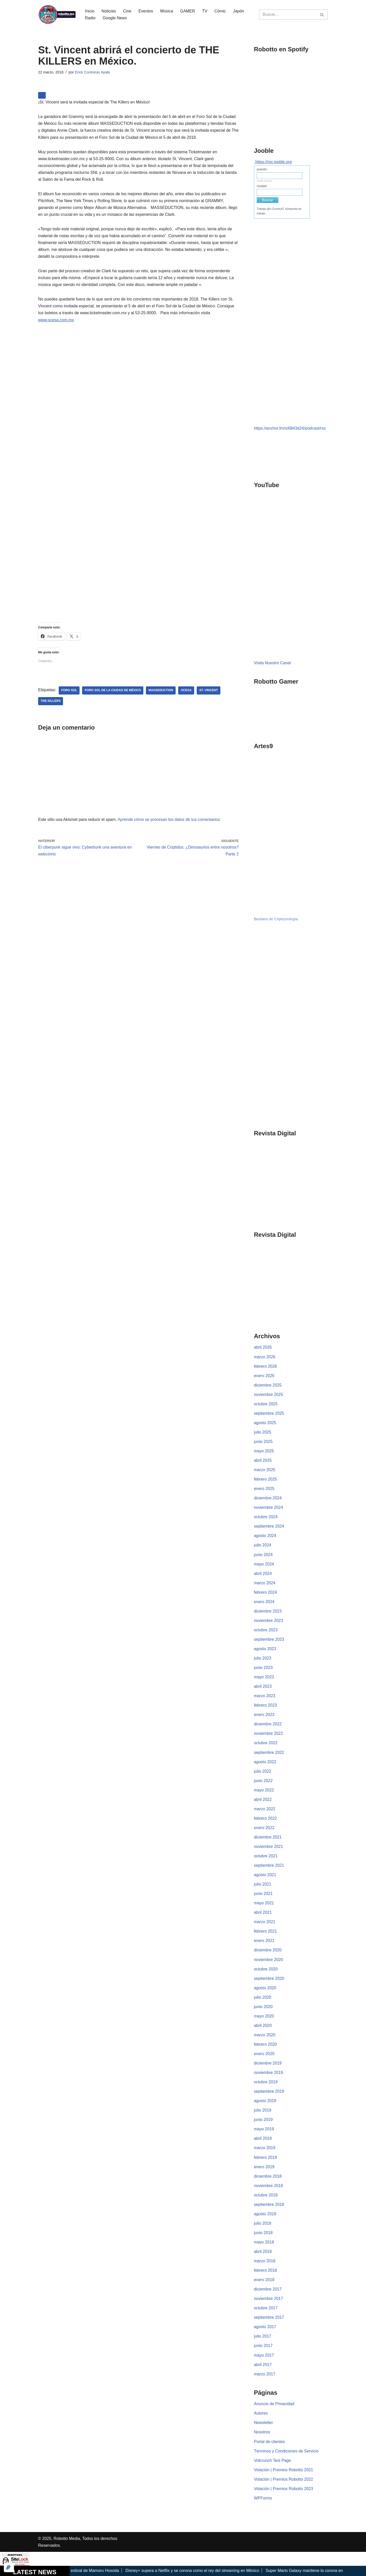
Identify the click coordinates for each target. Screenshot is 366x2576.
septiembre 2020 (269, 1981)
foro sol (69, 691)
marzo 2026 (265, 1357)
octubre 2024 (266, 1518)
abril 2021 (263, 1915)
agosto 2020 (265, 1991)
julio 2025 (262, 1433)
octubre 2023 (266, 1632)
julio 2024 (262, 1546)
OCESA (186, 691)
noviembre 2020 (268, 1963)
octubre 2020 (266, 1972)
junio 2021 (263, 1896)
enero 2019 (264, 2170)
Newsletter (263, 2427)
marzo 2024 (265, 1584)
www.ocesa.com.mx (56, 321)
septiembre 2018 (269, 2208)
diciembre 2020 (268, 1953)
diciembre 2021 (268, 1839)
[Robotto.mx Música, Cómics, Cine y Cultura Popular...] (57, 14)
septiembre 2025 (269, 1414)
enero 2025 (264, 1490)
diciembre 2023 (268, 1613)
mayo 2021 (264, 1906)
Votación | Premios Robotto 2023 (283, 2493)
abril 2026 (263, 1348)
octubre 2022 (266, 1745)
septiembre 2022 (269, 1754)
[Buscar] (287, 14)
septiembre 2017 (269, 2322)
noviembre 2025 (268, 1395)
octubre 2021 (266, 1858)
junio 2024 (263, 1556)
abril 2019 (263, 2142)
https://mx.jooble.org (273, 162)
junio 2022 (263, 1783)
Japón (239, 11)
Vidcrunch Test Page (272, 2465)
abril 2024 (263, 1575)
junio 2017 (263, 2350)
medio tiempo (264, 181)
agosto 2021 (265, 1877)
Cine (127, 11)
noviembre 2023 (268, 1622)
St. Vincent (209, 691)
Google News (115, 18)
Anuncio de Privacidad (274, 2408)
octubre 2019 (266, 2085)
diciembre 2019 (268, 2067)
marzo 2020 (265, 2038)
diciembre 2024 (268, 1499)
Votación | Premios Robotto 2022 (283, 2484)
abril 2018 (263, 2255)
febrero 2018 (265, 2274)
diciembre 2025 (268, 1386)
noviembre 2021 (268, 1849)
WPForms (263, 2503)
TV (204, 11)
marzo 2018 (265, 2265)
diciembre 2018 (268, 2180)
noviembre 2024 (268, 1509)
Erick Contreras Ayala (92, 72)
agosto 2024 (265, 1537)
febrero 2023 (265, 1707)
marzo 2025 (265, 1471)
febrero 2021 (265, 1934)
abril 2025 (263, 1461)
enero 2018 (264, 2284)
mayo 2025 (264, 1452)
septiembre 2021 (269, 1868)
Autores (261, 2418)
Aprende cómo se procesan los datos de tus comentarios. (170, 820)
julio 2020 (262, 2000)
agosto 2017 (265, 2331)
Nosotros (262, 2437)
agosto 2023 (265, 1650)
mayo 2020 (264, 2019)
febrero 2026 (265, 1367)
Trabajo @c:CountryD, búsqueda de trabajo (279, 211)
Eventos (146, 11)
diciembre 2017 (268, 2293)
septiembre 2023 (269, 1641)
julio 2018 (262, 2227)
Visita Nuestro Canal (272, 663)
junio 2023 (263, 1669)
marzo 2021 (265, 1925)
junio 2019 (263, 2123)
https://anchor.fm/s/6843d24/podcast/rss (290, 428)
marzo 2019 (265, 2151)
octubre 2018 (266, 2199)
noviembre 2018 (268, 2189)
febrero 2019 (265, 2161)
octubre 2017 (266, 2312)
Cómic (220, 11)
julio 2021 (262, 1887)
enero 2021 (264, 1943)
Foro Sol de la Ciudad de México (113, 691)
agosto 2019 (265, 2104)
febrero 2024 (265, 1594)
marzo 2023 (265, 1698)
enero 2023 (264, 1717)
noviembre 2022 (268, 1736)
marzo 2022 (265, 1811)
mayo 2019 (264, 2133)
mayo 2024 (264, 1565)
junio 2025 (263, 1442)
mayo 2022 (264, 1792)
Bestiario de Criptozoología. (276, 919)
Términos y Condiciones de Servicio (286, 2456)
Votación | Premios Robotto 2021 (283, 2475)
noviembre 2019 (268, 2076)
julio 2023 (262, 1660)
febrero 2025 (265, 1480)
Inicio (89, 11)
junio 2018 (263, 2237)
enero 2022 (264, 1830)
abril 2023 (263, 1688)
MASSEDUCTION (161, 691)
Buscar (267, 200)
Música (166, 11)
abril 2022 (263, 1802)
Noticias (108, 11)
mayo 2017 (264, 2359)
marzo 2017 (265, 2378)
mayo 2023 (264, 1679)
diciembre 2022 (268, 1726)
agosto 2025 (265, 1424)
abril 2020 (263, 2029)
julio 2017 (262, 2341)
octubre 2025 (266, 1405)
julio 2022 (262, 1773)
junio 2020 (263, 2010)
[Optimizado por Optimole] (9, 2567)
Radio (90, 18)
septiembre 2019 (269, 2095)
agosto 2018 (265, 2218)
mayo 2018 (264, 2246)
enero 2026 (264, 1376)
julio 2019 (262, 2114)
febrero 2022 (265, 1821)
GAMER (187, 11)
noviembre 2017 (268, 2303)
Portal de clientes (269, 2446)
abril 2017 (263, 2369)
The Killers (51, 702)
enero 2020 (264, 2057)
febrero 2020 (265, 2047)
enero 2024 (264, 1603)
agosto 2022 (265, 1764)
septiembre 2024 (269, 1528)
